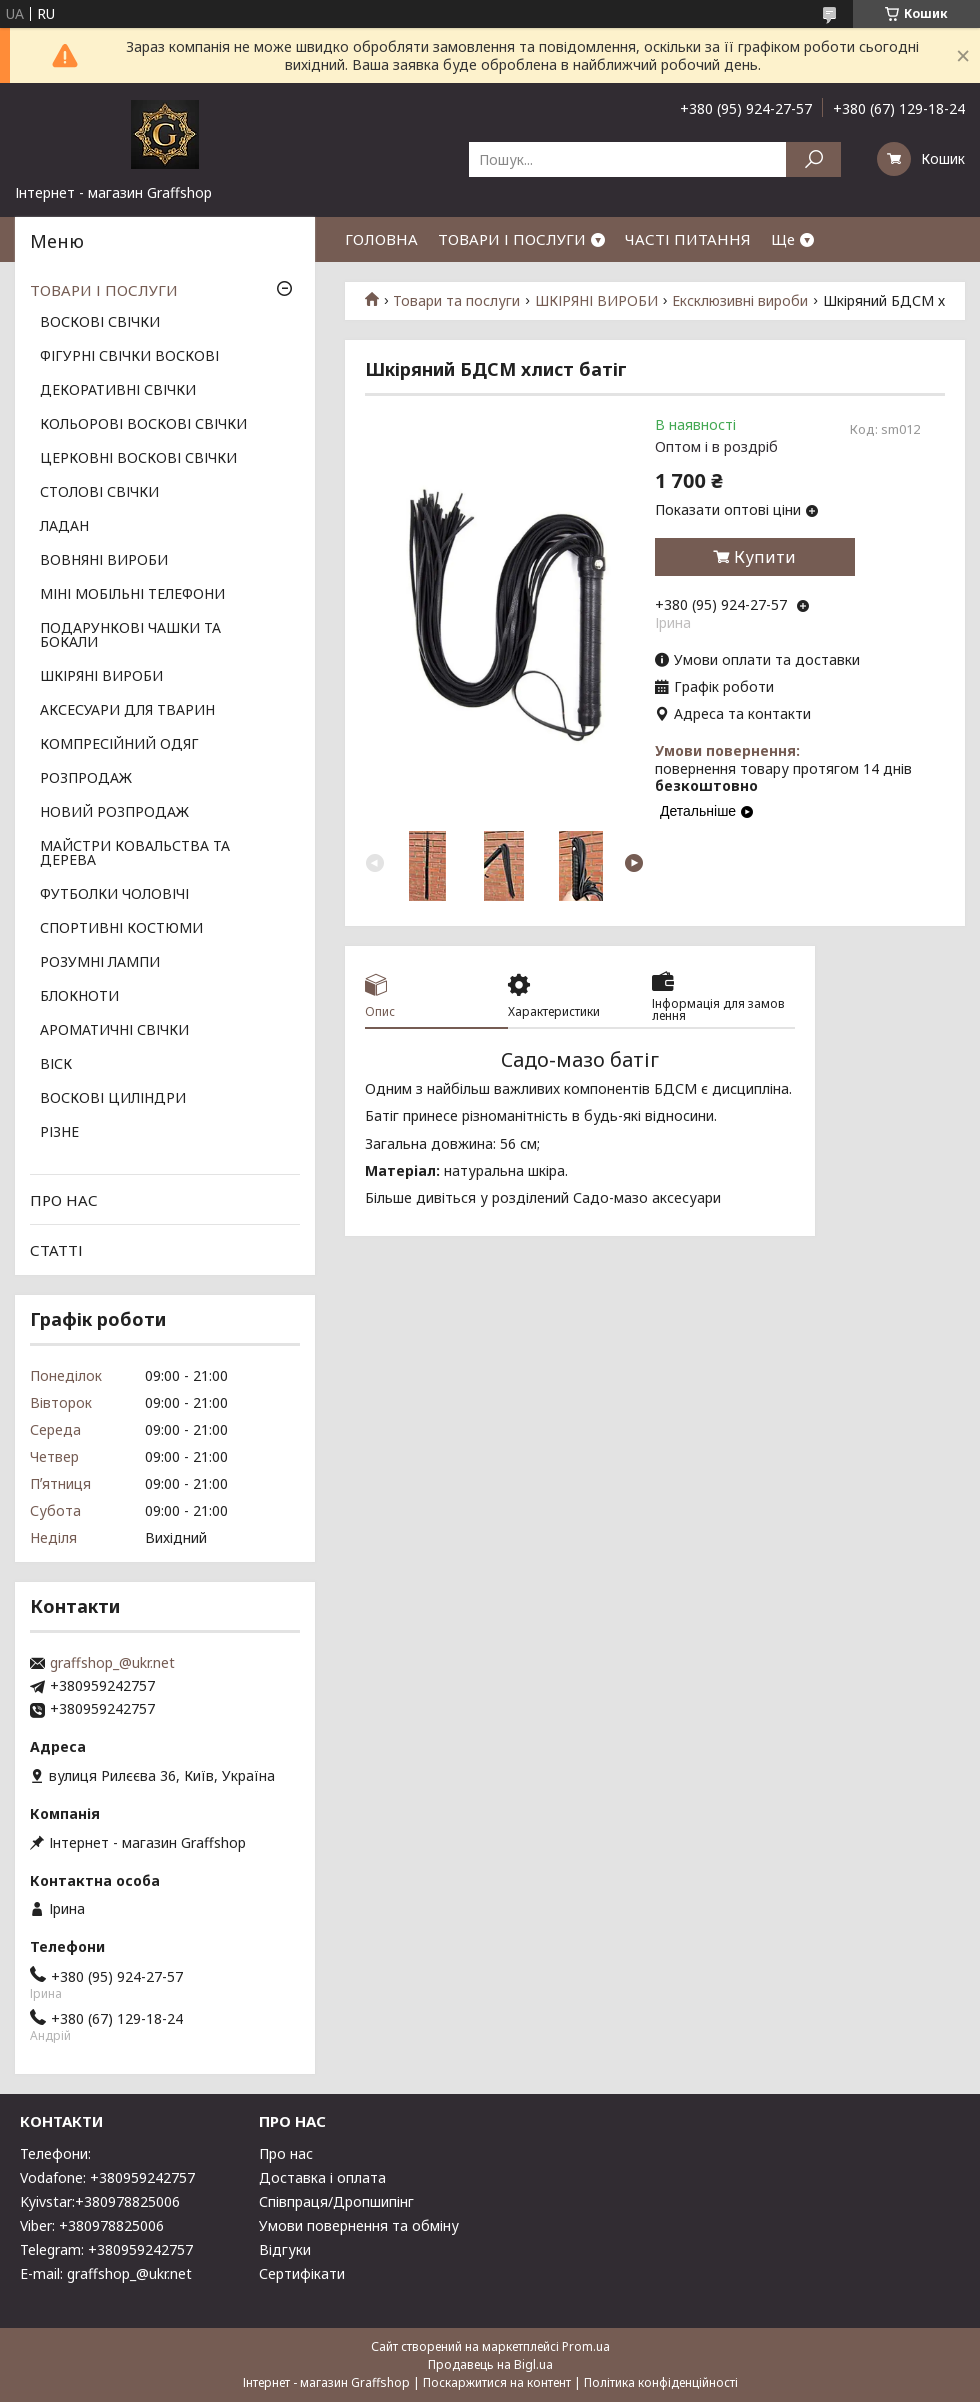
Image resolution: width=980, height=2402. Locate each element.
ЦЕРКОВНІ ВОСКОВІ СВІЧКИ (138, 459)
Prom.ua (586, 2346)
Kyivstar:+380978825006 (100, 2201)
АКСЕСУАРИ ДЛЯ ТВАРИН (127, 711)
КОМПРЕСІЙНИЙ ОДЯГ (119, 745)
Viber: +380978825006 (92, 2225)
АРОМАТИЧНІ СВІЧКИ (114, 1031)
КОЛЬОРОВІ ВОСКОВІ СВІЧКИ (143, 425)
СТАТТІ (56, 1250)
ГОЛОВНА (381, 239)
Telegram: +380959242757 (106, 2249)
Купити (765, 557)
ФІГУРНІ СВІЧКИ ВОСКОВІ (129, 357)
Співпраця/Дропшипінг (336, 2201)
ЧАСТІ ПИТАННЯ (688, 239)
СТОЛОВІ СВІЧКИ (99, 493)
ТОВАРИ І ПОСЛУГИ (512, 239)
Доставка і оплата (322, 2177)
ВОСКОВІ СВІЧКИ (100, 323)
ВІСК (56, 1065)
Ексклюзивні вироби (740, 301)
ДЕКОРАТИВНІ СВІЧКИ (118, 391)
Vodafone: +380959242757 (107, 2177)
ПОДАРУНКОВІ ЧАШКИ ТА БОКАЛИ (130, 636)
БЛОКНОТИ (79, 997)
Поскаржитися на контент (497, 2382)
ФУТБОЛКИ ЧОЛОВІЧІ (114, 895)
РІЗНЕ (59, 1133)
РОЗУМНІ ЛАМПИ (100, 963)
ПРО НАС (64, 1200)
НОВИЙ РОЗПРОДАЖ (114, 813)
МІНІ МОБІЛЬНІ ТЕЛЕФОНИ (132, 595)
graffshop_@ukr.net (112, 1663)
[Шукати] (813, 159)
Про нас (286, 2153)
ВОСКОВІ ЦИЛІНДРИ (113, 1099)
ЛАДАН (64, 527)
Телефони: (55, 2153)
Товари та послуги (456, 301)
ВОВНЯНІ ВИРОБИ (104, 561)
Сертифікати (302, 2273)
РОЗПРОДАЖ (86, 779)
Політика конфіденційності (661, 2382)
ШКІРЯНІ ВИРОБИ (596, 301)
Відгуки (285, 2249)
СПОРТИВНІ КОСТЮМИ (121, 929)
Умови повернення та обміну (359, 2225)
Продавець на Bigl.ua (490, 2364)
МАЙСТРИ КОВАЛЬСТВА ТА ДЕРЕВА (135, 854)
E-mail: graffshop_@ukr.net (106, 2273)
